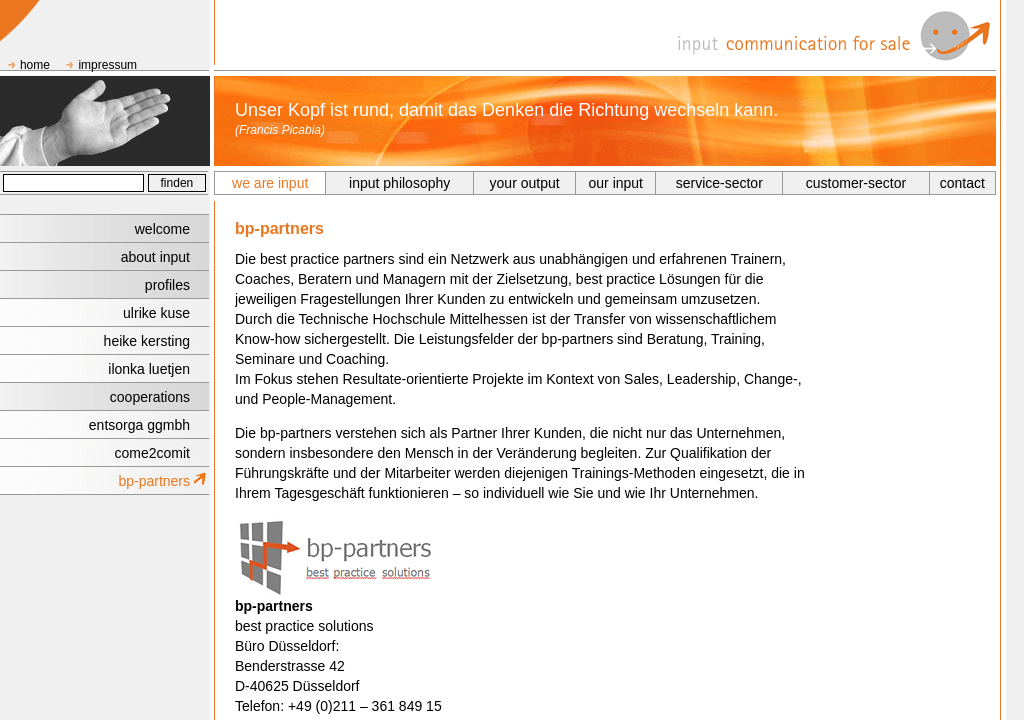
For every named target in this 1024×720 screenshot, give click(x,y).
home (35, 65)
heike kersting (147, 341)
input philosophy (399, 183)
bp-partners (154, 481)
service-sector (719, 183)
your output (525, 183)
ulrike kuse (156, 313)
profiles (167, 285)
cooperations (150, 397)
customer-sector (856, 183)
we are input (270, 183)
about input (155, 257)
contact (962, 183)
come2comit (152, 453)
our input (616, 183)
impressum (107, 65)
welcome (162, 229)
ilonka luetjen (149, 369)
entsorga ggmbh (139, 425)
